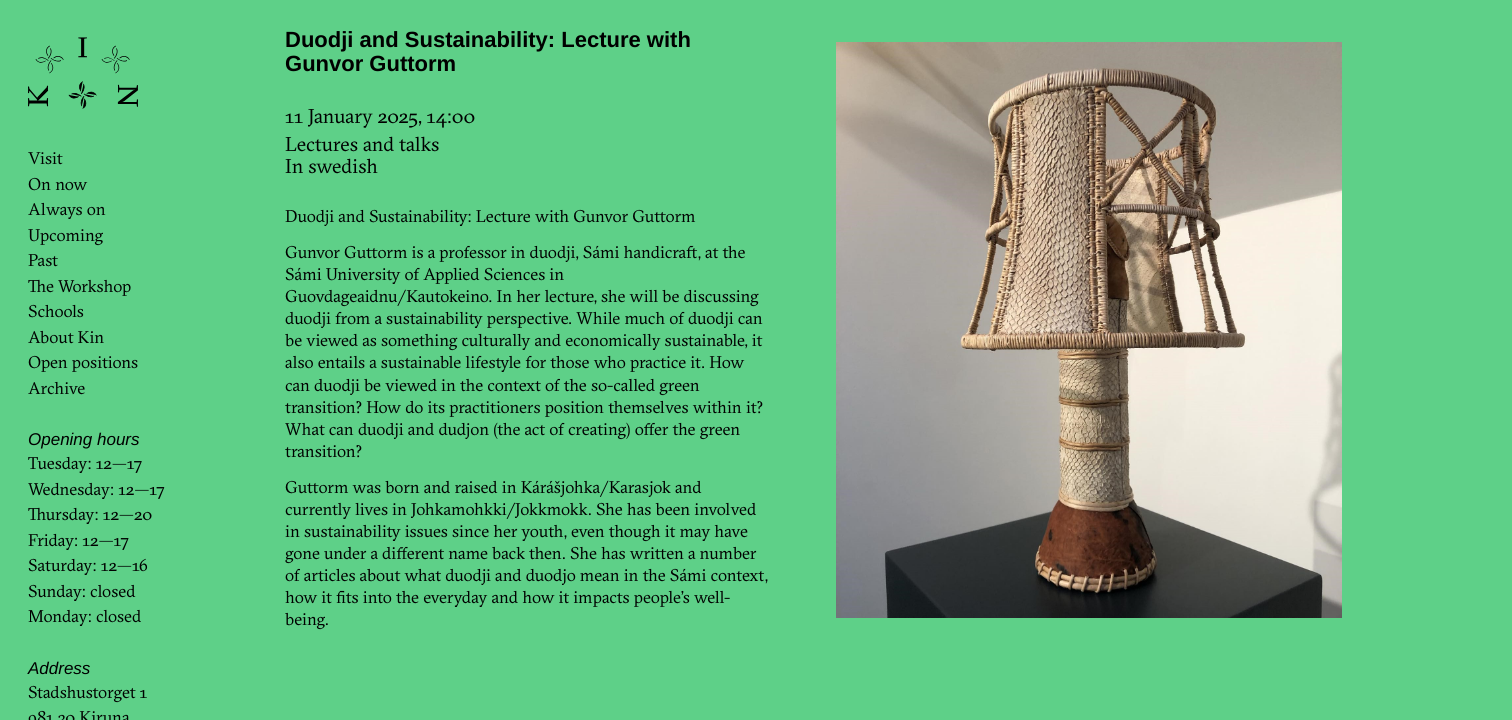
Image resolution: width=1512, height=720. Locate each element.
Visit (45, 158)
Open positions (83, 362)
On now (57, 184)
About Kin (66, 337)
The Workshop (79, 286)
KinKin (83, 73)
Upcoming (65, 235)
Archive (56, 388)
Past (43, 260)
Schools (56, 311)
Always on (67, 209)
